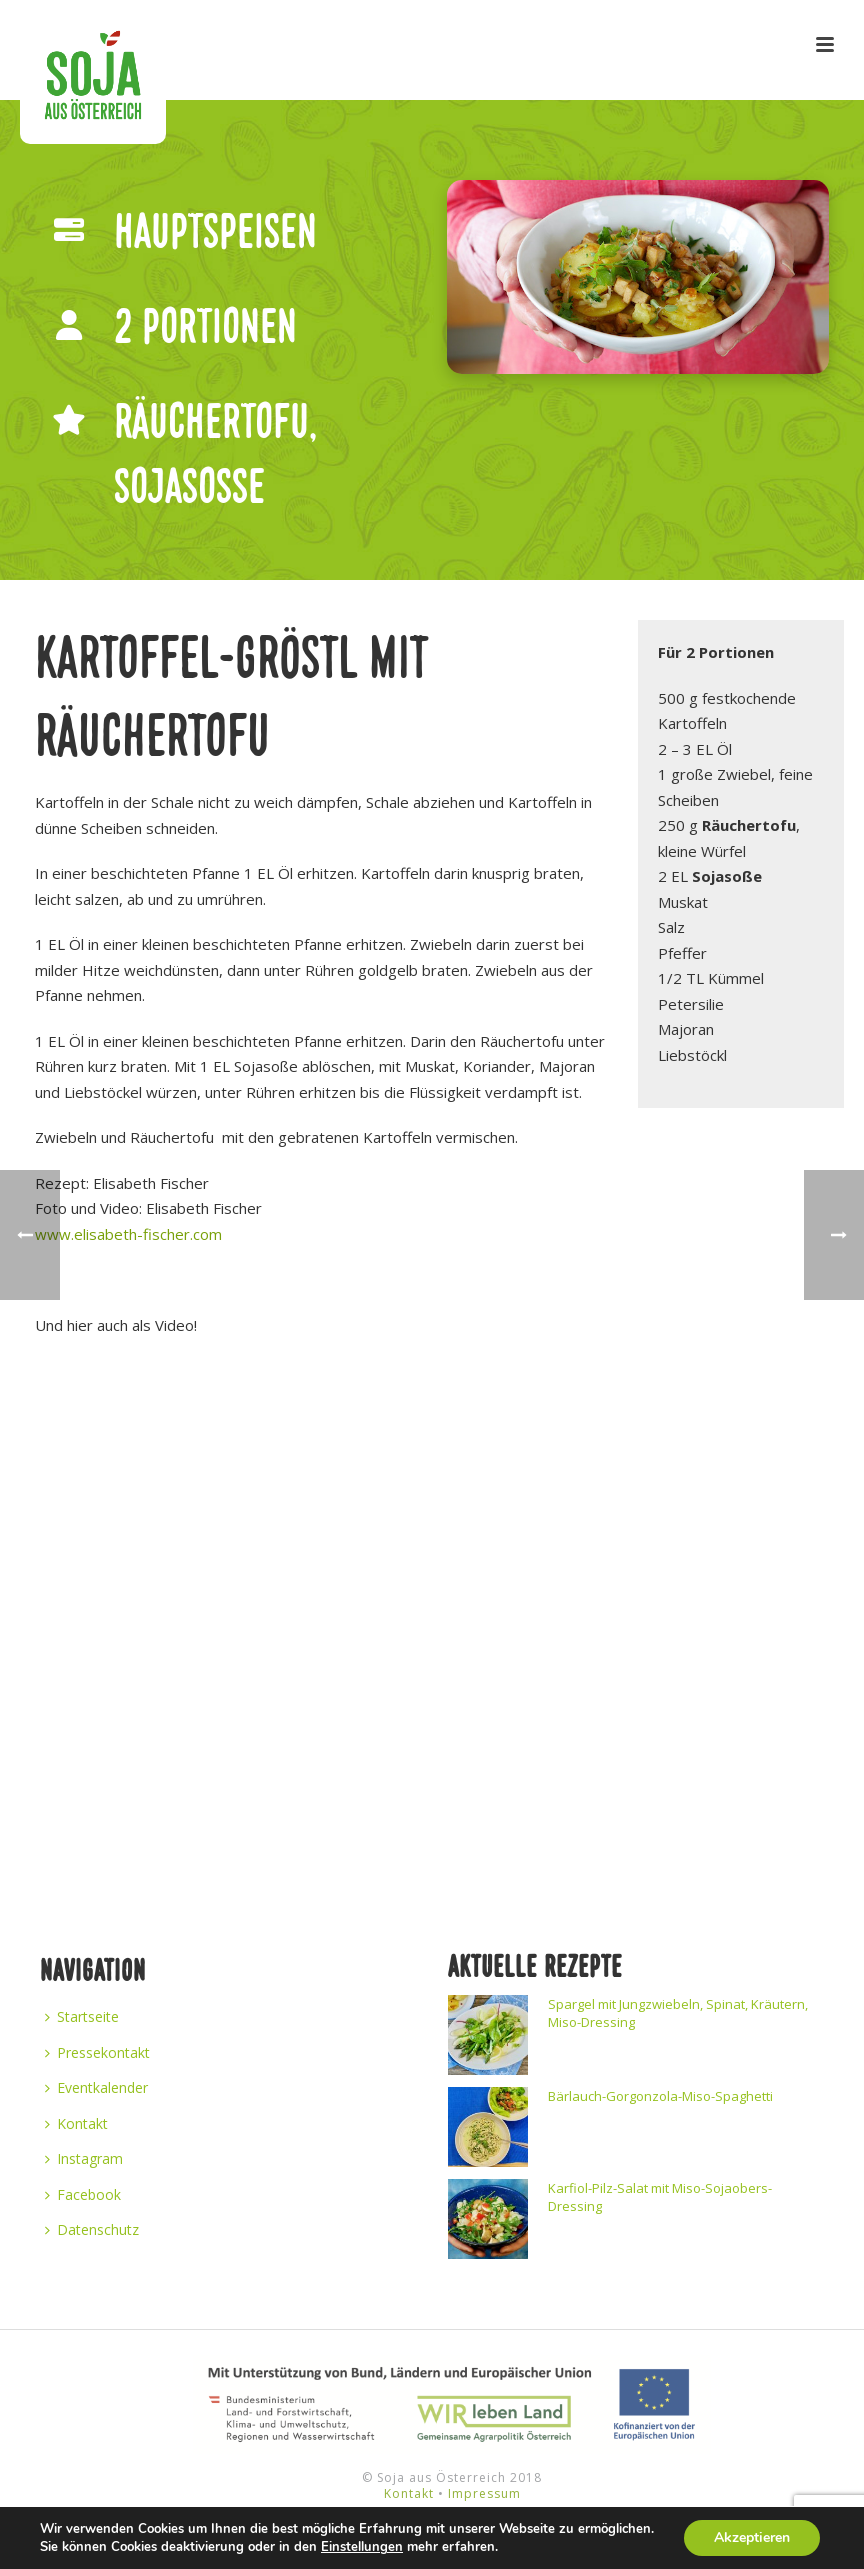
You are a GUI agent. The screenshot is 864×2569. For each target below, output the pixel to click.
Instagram (84, 2158)
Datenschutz (92, 2229)
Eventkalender (96, 2087)
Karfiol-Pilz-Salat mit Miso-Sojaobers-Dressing (660, 2197)
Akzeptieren (752, 2537)
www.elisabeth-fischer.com (128, 1234)
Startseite (82, 2016)
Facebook (83, 2194)
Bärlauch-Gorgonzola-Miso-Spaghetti (660, 2096)
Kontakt (76, 2123)
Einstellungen (362, 2547)
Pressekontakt (97, 2052)
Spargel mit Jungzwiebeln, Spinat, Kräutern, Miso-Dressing (678, 2013)
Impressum (484, 2493)
